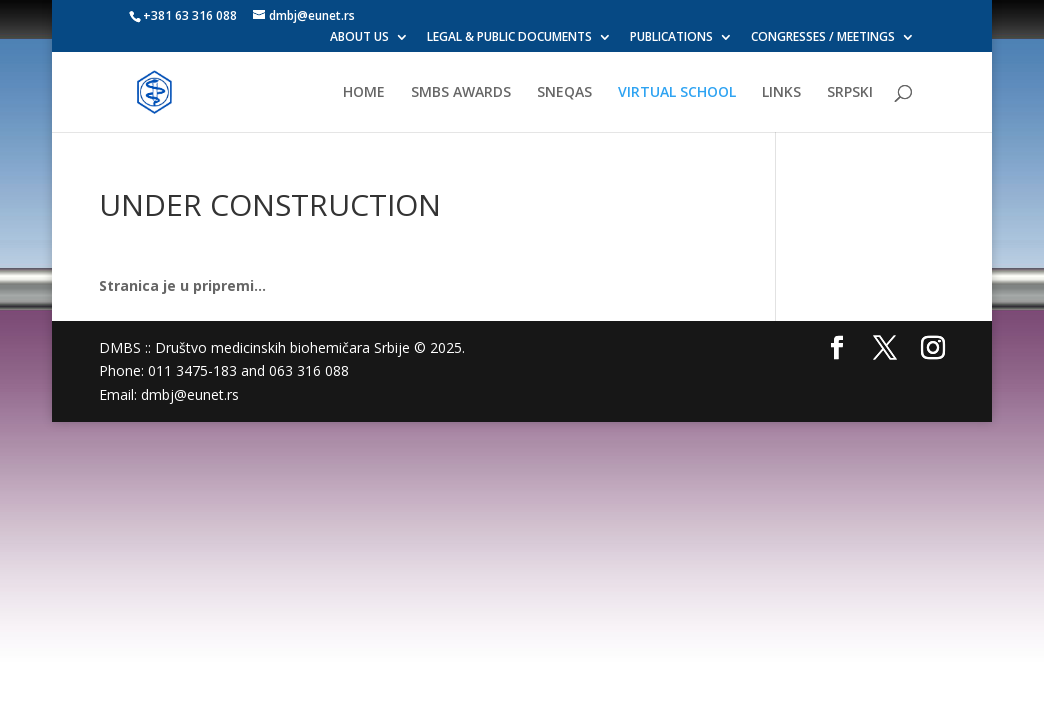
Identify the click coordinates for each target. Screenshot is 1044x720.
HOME (364, 93)
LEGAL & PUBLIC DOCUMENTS (509, 38)
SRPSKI (850, 93)
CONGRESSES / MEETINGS (823, 38)
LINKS (781, 93)
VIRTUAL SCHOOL (677, 93)
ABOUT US (359, 38)
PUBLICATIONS (671, 38)
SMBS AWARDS (461, 93)
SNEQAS (564, 93)
